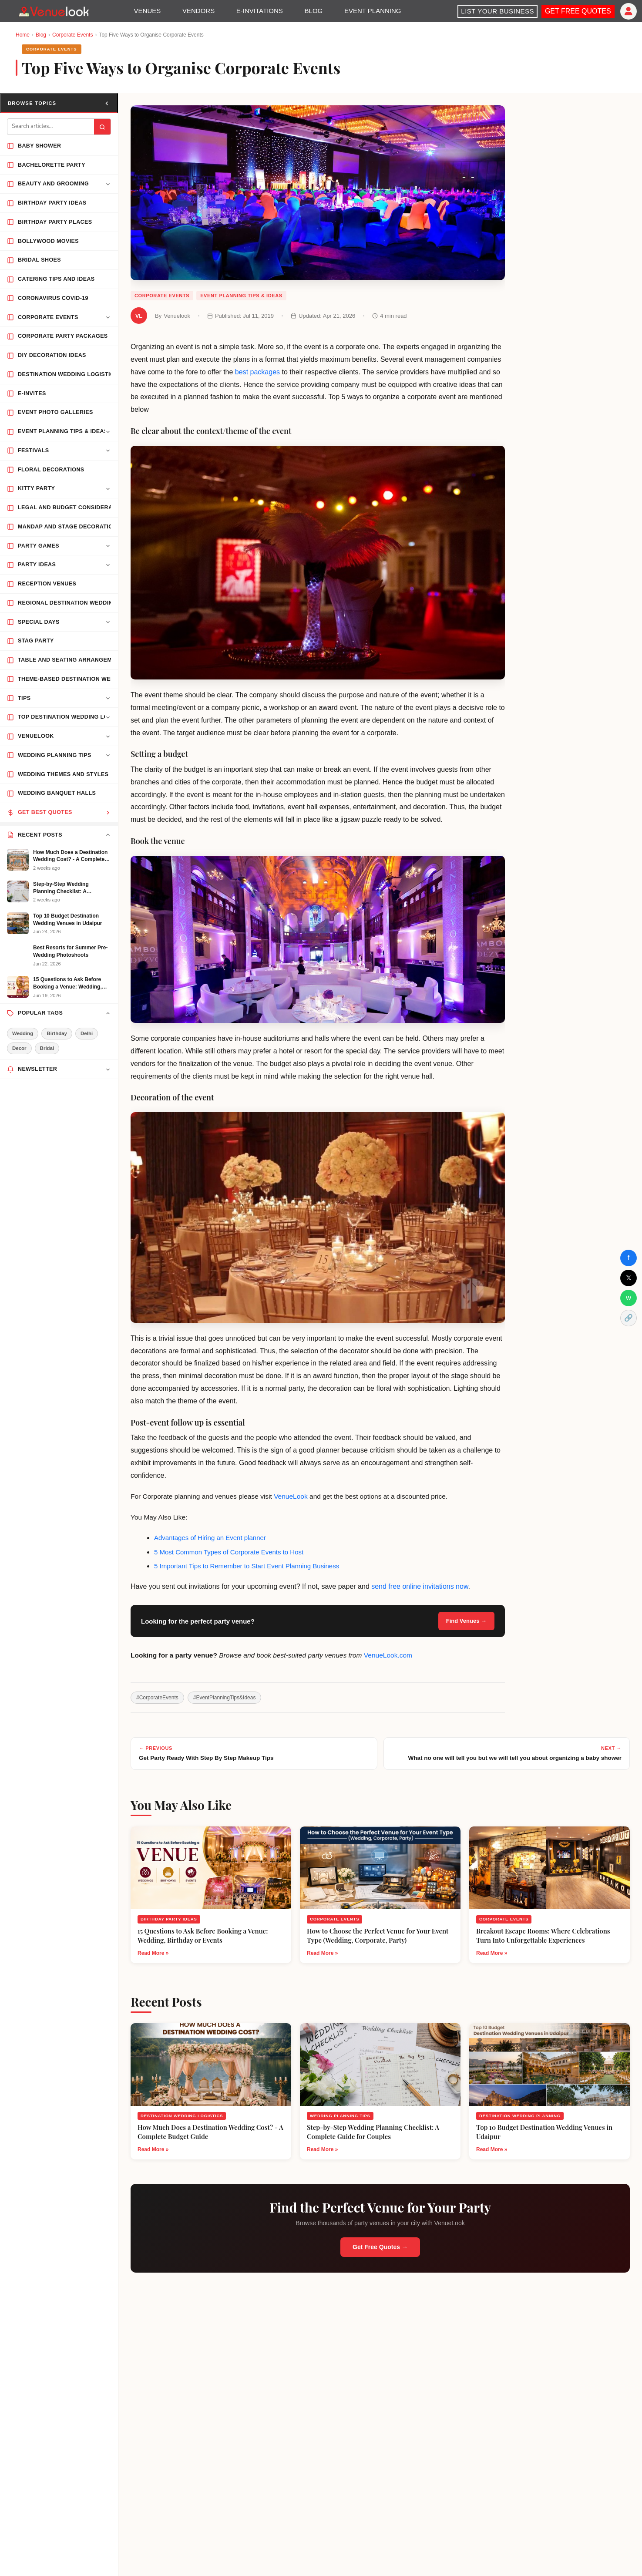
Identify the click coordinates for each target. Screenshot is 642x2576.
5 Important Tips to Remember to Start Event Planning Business (246, 1566)
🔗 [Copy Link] (628, 1318)
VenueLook (291, 1496)
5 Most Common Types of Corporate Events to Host (228, 1552)
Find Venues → (466, 1621)
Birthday (57, 1033)
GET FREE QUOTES (578, 11)
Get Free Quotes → (380, 2246)
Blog (41, 35)
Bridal (47, 1048)
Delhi (87, 1033)
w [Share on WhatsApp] (628, 1297)
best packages (257, 372)
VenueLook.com (388, 1655)
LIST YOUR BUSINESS (497, 11)
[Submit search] (102, 127)
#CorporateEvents (157, 1698)
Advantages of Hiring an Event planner (210, 1537)
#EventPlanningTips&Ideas (224, 1698)
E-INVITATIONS (259, 10)
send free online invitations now (419, 1586)
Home (23, 35)
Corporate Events (72, 35)
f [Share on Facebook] (628, 1257)
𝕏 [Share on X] (629, 1277)
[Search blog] (50, 127)
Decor (19, 1048)
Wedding (22, 1033)
